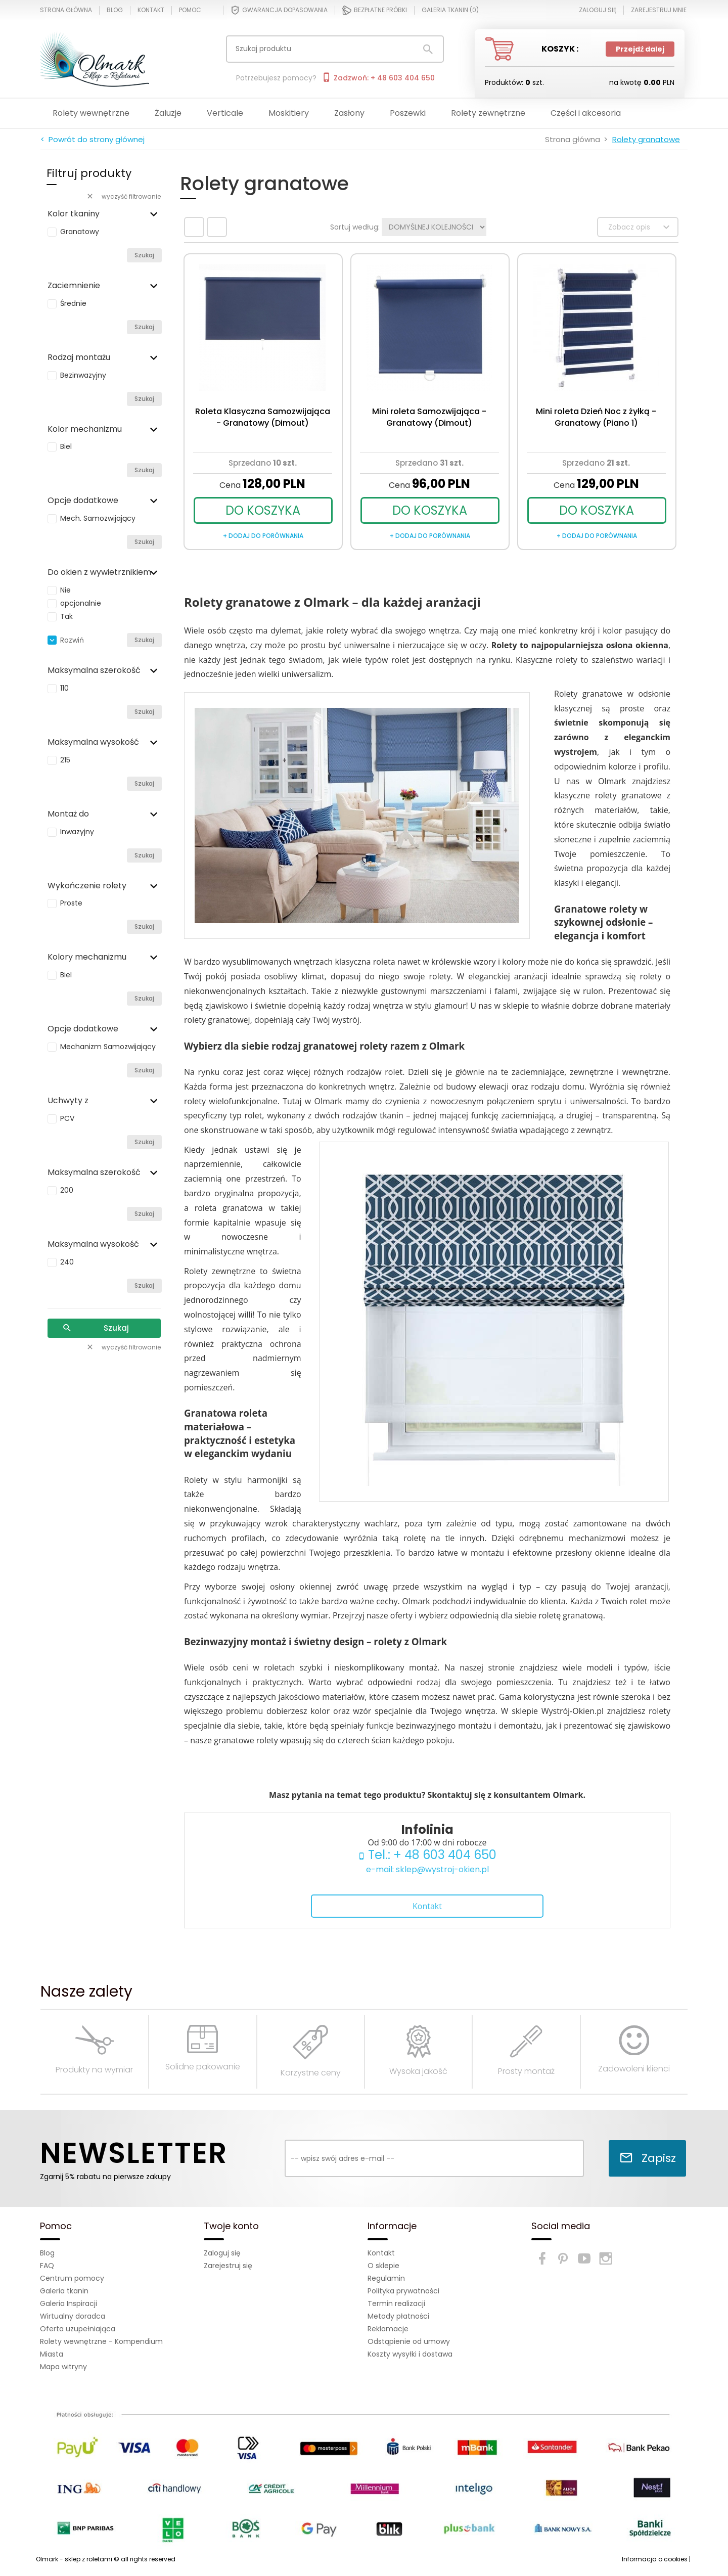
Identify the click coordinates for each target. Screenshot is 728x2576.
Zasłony (349, 113)
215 (65, 760)
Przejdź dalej (640, 49)
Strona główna (66, 10)
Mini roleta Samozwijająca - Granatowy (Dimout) (429, 417)
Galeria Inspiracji (68, 2303)
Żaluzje (168, 113)
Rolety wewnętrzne (91, 113)
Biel (66, 446)
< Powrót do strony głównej (92, 139)
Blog (115, 10)
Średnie (73, 303)
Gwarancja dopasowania (279, 10)
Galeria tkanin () (450, 10)
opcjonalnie (80, 603)
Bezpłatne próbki (374, 10)
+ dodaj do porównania (263, 535)
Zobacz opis (640, 227)
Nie (65, 590)
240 (67, 1262)
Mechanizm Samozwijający (108, 1047)
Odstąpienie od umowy (409, 2341)
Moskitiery (288, 113)
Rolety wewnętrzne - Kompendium (101, 2341)
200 (66, 1190)
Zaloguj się (222, 2253)
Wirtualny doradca (72, 2316)
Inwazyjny (77, 832)
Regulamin (386, 2278)
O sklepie (383, 2266)
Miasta (51, 2354)
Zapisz (647, 2158)
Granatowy (79, 232)
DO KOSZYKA (262, 510)
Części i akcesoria (586, 113)
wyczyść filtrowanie (123, 196)
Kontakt (151, 10)
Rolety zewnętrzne (488, 113)
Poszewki (408, 113)
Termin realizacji (396, 2303)
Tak (66, 616)
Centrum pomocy (72, 2278)
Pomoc (190, 10)
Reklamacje (388, 2329)
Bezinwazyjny (83, 375)
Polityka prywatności (403, 2291)
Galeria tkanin (64, 2291)
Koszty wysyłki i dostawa (410, 2354)
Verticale (225, 113)
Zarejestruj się (228, 2266)
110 (64, 688)
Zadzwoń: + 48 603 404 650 (378, 78)
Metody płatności (398, 2316)
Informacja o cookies (655, 2559)
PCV (67, 1118)
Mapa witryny (63, 2367)
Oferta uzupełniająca (77, 2329)
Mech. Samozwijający (97, 518)
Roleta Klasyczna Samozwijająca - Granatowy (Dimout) (262, 417)
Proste (71, 903)
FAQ (47, 2266)
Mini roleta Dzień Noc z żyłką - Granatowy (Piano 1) (596, 417)
